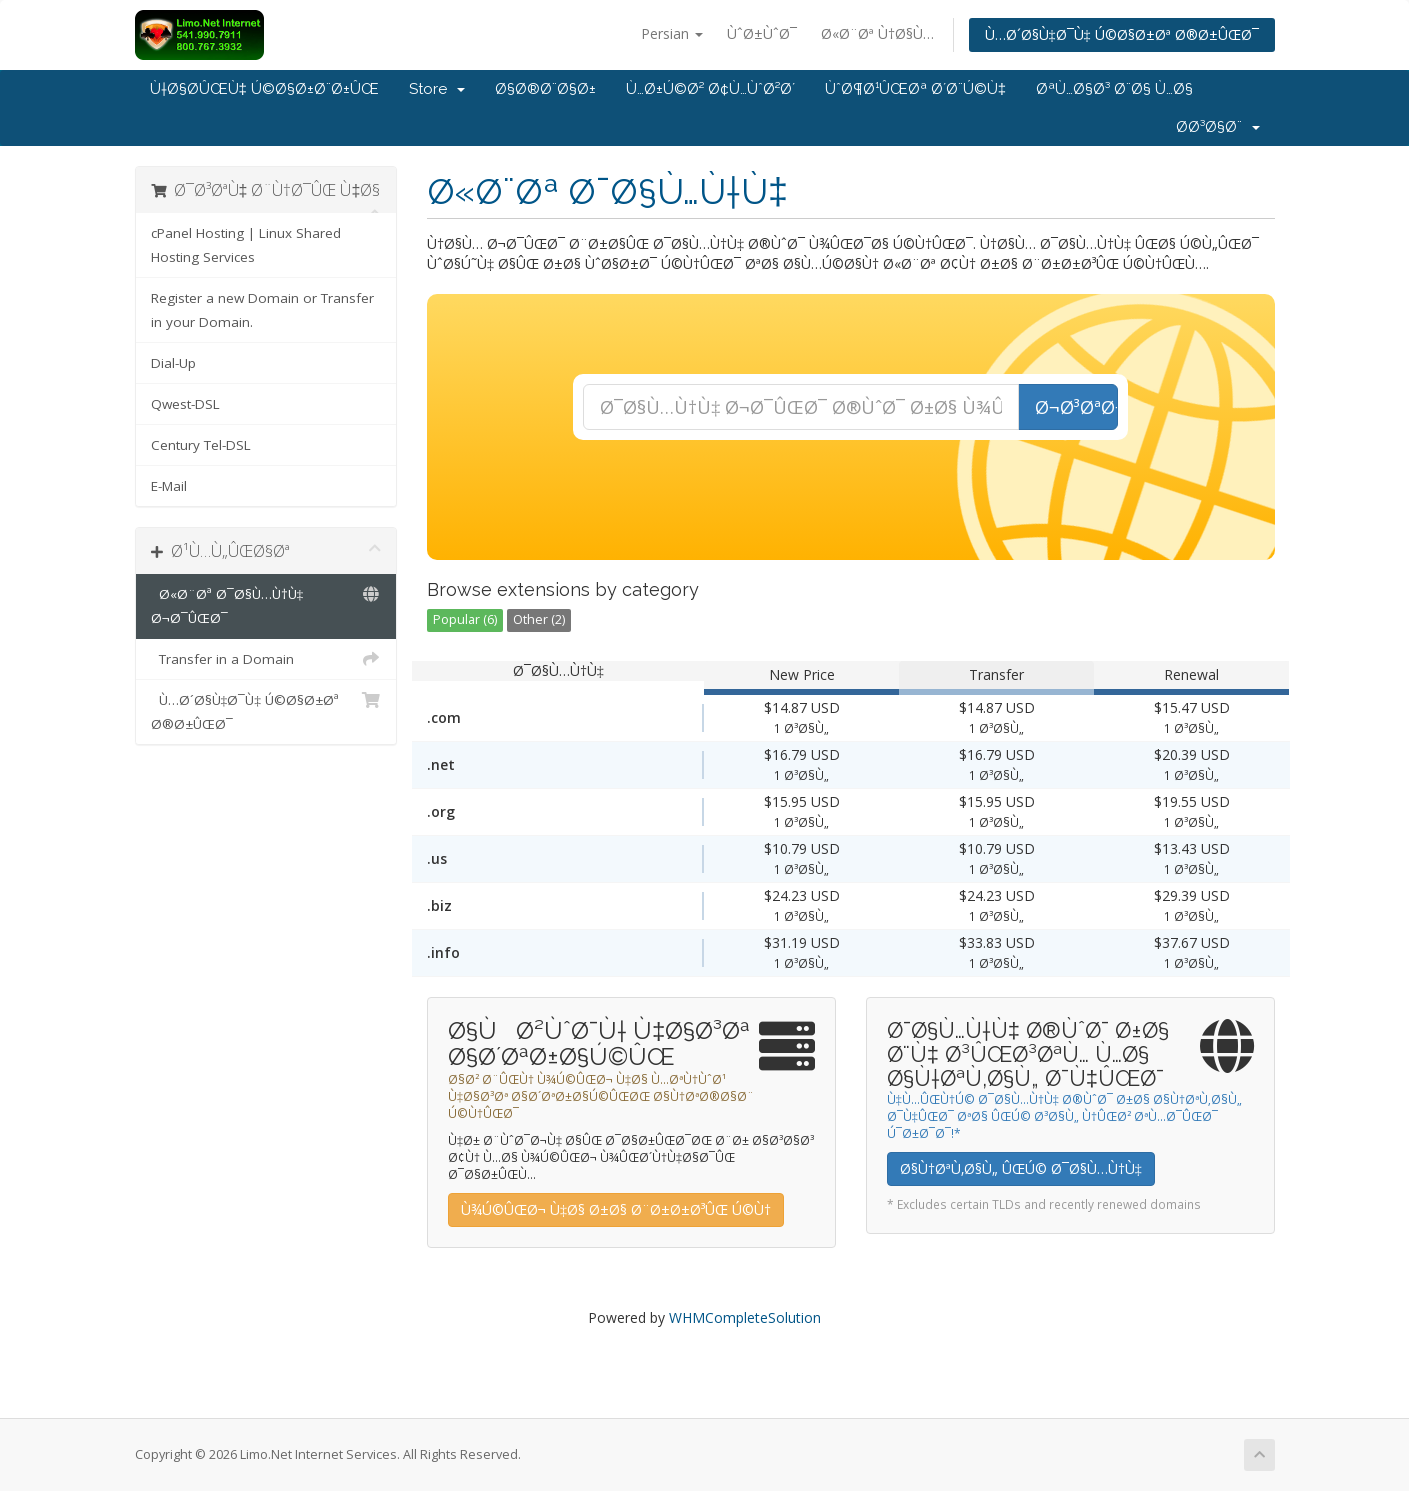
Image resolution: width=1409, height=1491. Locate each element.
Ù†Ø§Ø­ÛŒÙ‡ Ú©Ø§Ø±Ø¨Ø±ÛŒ (264, 89)
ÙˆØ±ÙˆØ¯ (762, 33)
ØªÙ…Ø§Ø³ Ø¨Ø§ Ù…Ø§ (1114, 89)
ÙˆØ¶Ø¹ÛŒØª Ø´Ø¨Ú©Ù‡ (915, 89)
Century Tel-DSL (201, 445)
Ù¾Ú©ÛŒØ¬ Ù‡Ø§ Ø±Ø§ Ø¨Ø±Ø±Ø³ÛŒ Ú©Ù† (616, 1209)
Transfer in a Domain (266, 659)
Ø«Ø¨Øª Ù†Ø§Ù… (877, 33)
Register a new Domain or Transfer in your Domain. (262, 310)
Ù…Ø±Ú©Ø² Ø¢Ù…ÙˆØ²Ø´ (710, 89)
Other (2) (539, 619)
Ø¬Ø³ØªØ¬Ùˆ (1076, 407)
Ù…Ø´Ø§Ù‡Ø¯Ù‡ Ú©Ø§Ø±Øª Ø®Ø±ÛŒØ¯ (1122, 34)
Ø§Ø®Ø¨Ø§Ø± (545, 89)
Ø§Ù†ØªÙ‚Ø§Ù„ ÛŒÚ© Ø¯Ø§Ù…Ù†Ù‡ (1021, 1168)
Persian (672, 33)
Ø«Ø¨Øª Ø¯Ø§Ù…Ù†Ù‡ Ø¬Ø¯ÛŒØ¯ (266, 604)
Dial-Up (173, 363)
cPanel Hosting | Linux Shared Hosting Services (246, 245)
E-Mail (169, 486)
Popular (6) (465, 619)
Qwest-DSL (185, 404)
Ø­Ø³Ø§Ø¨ (1218, 127)
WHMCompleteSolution (745, 1317)
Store (437, 89)
